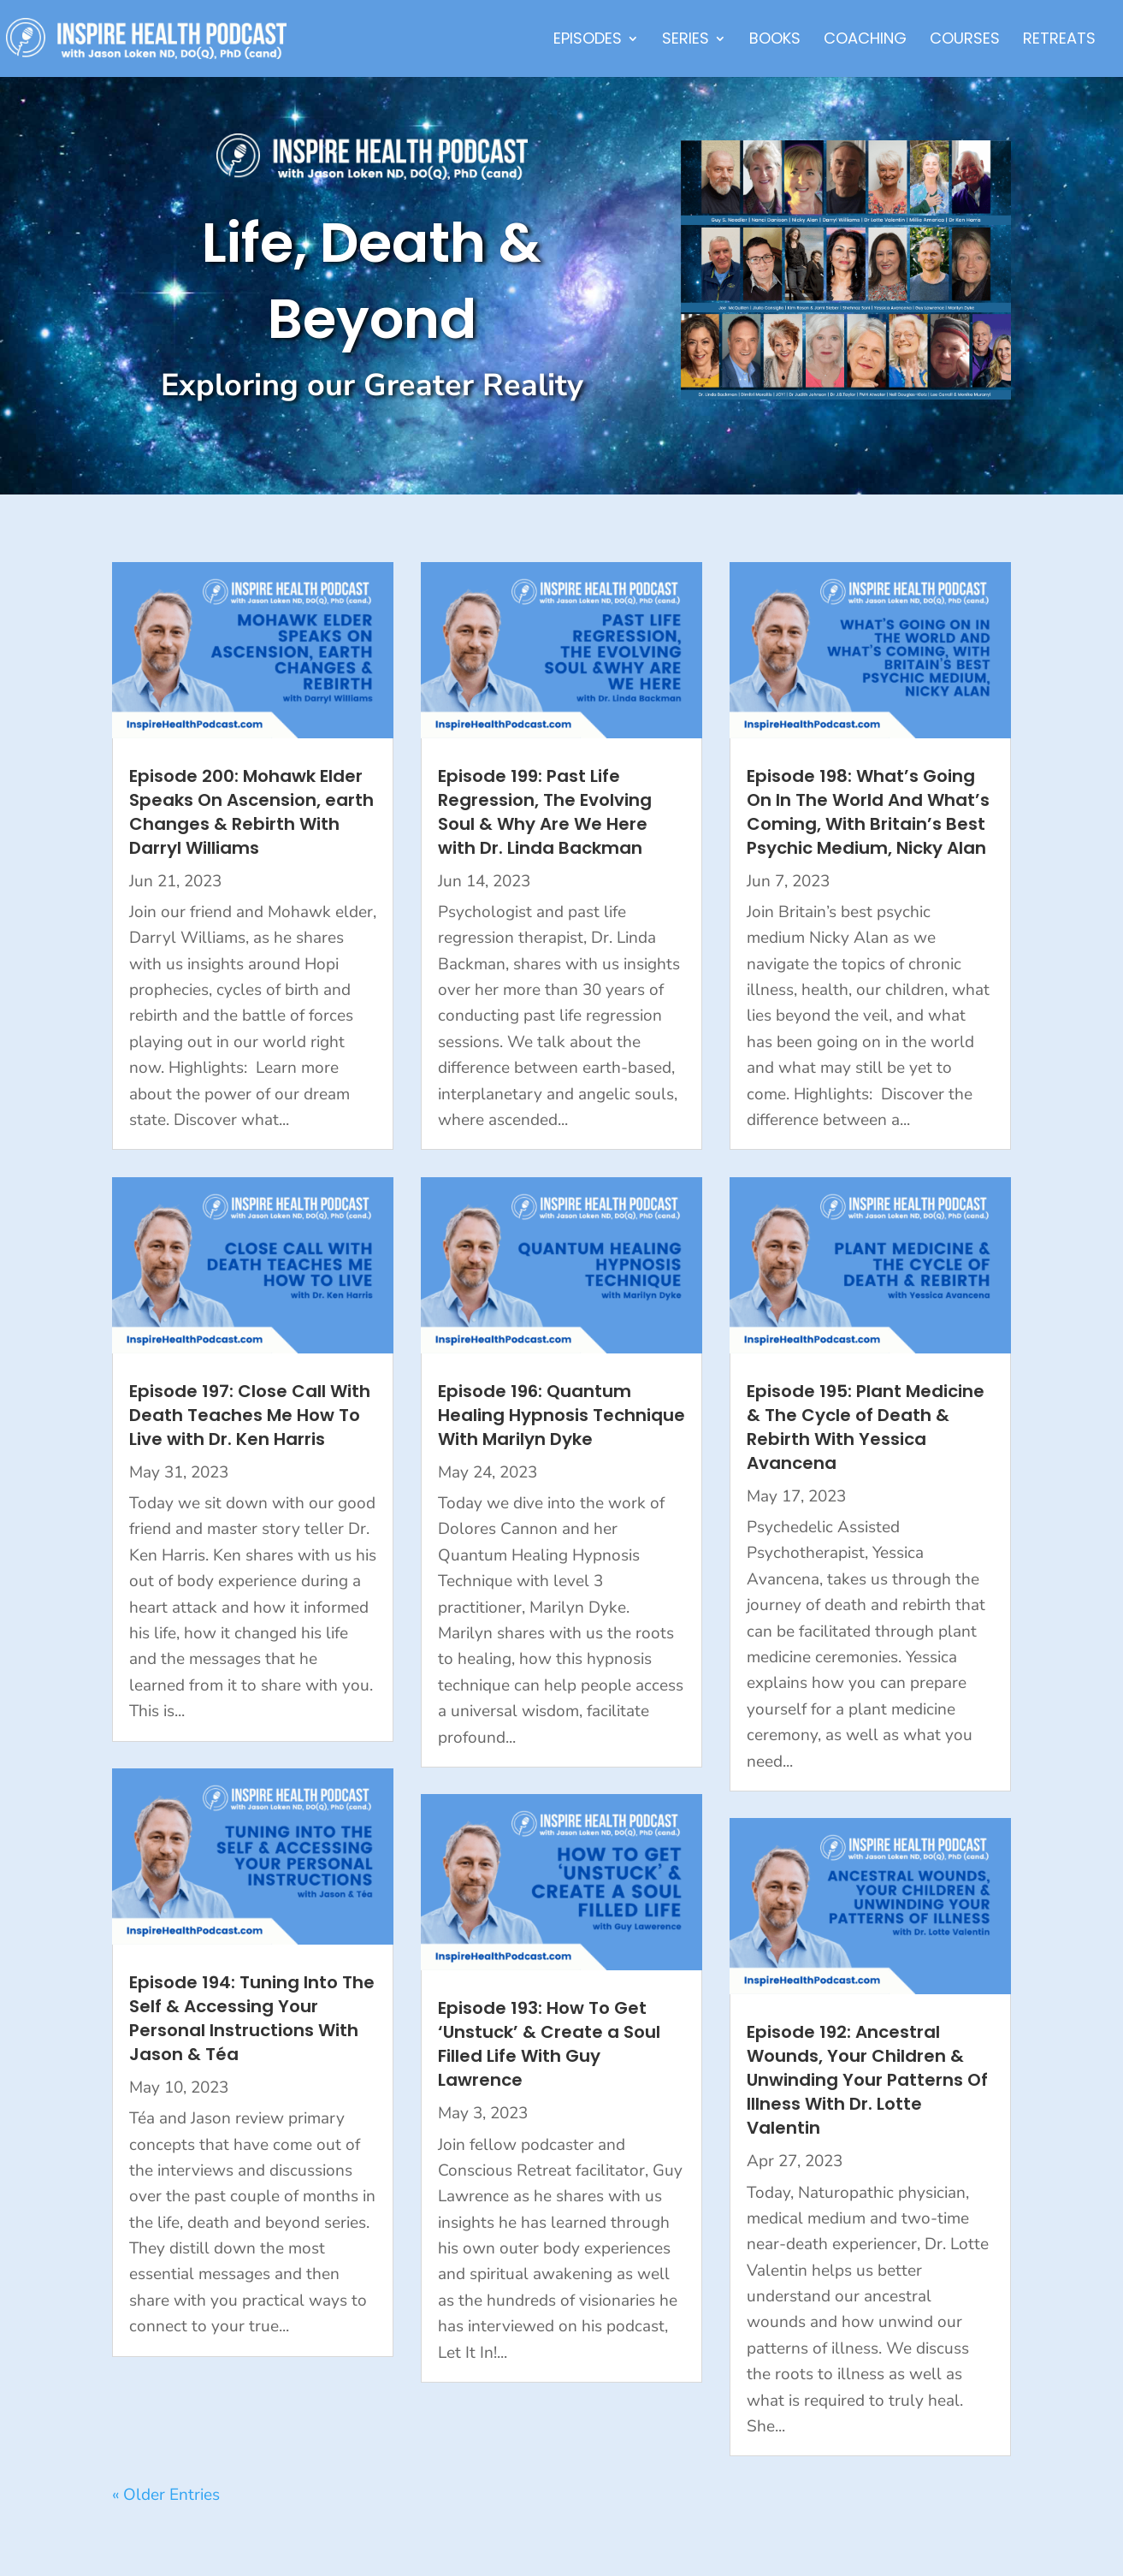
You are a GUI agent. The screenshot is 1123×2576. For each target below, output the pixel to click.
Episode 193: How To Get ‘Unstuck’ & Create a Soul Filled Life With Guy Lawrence (549, 2044)
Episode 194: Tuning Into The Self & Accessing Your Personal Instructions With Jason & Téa (252, 2018)
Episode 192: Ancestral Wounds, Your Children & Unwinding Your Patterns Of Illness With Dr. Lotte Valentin (867, 2080)
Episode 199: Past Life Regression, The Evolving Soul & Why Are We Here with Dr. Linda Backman (545, 812)
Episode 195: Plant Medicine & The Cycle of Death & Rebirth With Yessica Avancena (865, 1427)
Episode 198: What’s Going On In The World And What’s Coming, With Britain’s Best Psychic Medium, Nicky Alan (868, 812)
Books (775, 41)
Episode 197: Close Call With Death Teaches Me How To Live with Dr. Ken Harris (249, 1415)
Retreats (1059, 41)
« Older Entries (166, 2495)
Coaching (865, 41)
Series (685, 41)
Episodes (587, 41)
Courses (965, 41)
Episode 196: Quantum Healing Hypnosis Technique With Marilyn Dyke (561, 1415)
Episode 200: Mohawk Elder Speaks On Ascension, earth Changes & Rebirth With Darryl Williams (251, 812)
